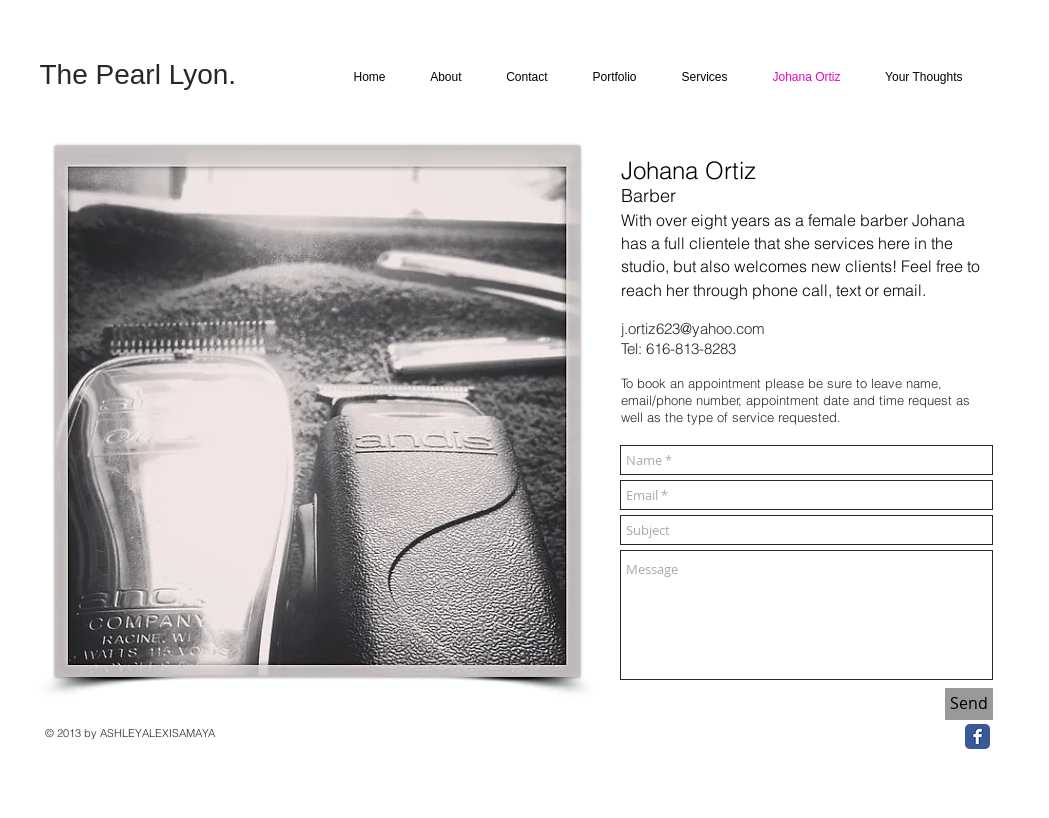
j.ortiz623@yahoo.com (693, 328)
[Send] (969, 704)
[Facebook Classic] (977, 736)
